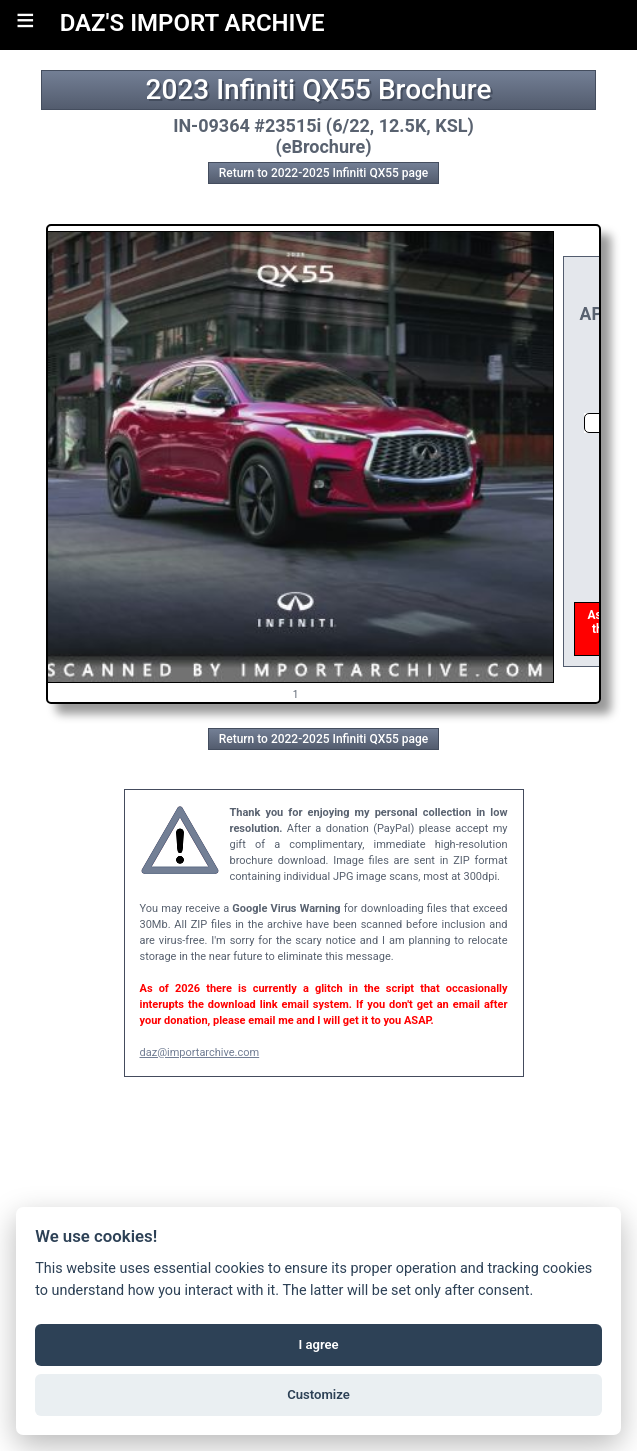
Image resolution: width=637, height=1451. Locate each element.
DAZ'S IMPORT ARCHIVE (192, 23)
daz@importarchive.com (200, 1052)
